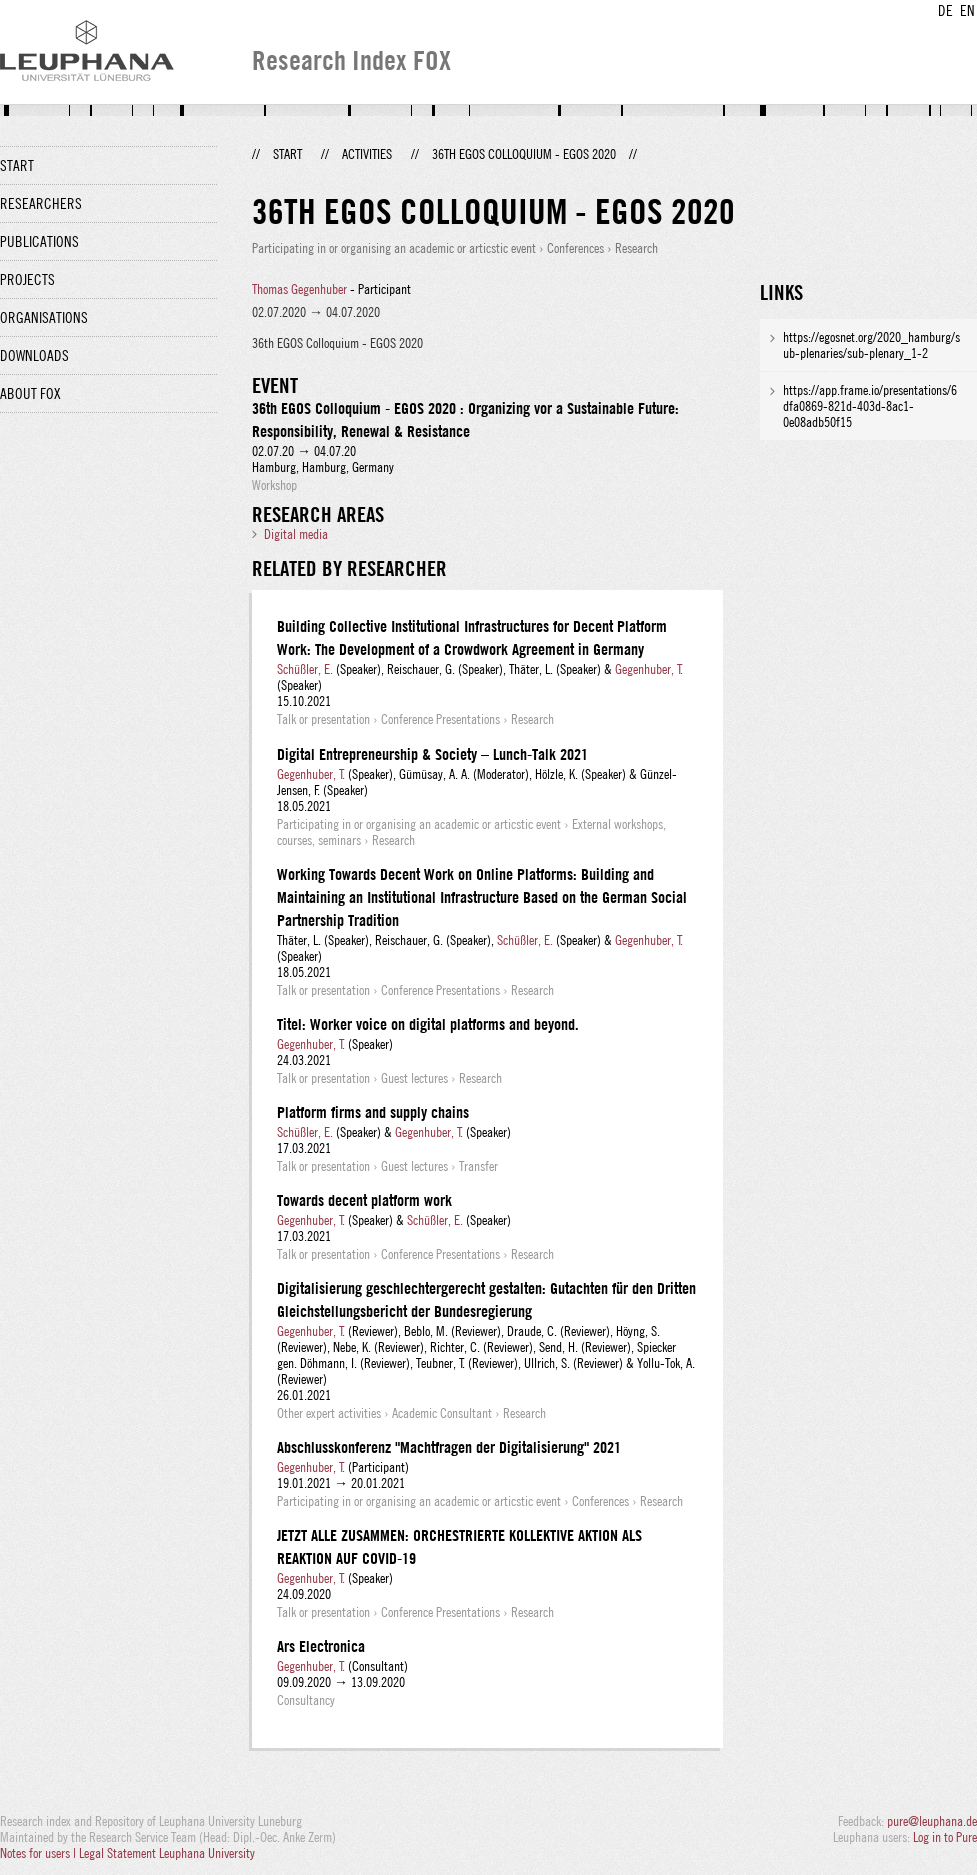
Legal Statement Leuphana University (167, 1853)
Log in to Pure (945, 1837)
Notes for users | (39, 1853)
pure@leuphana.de (932, 1821)
